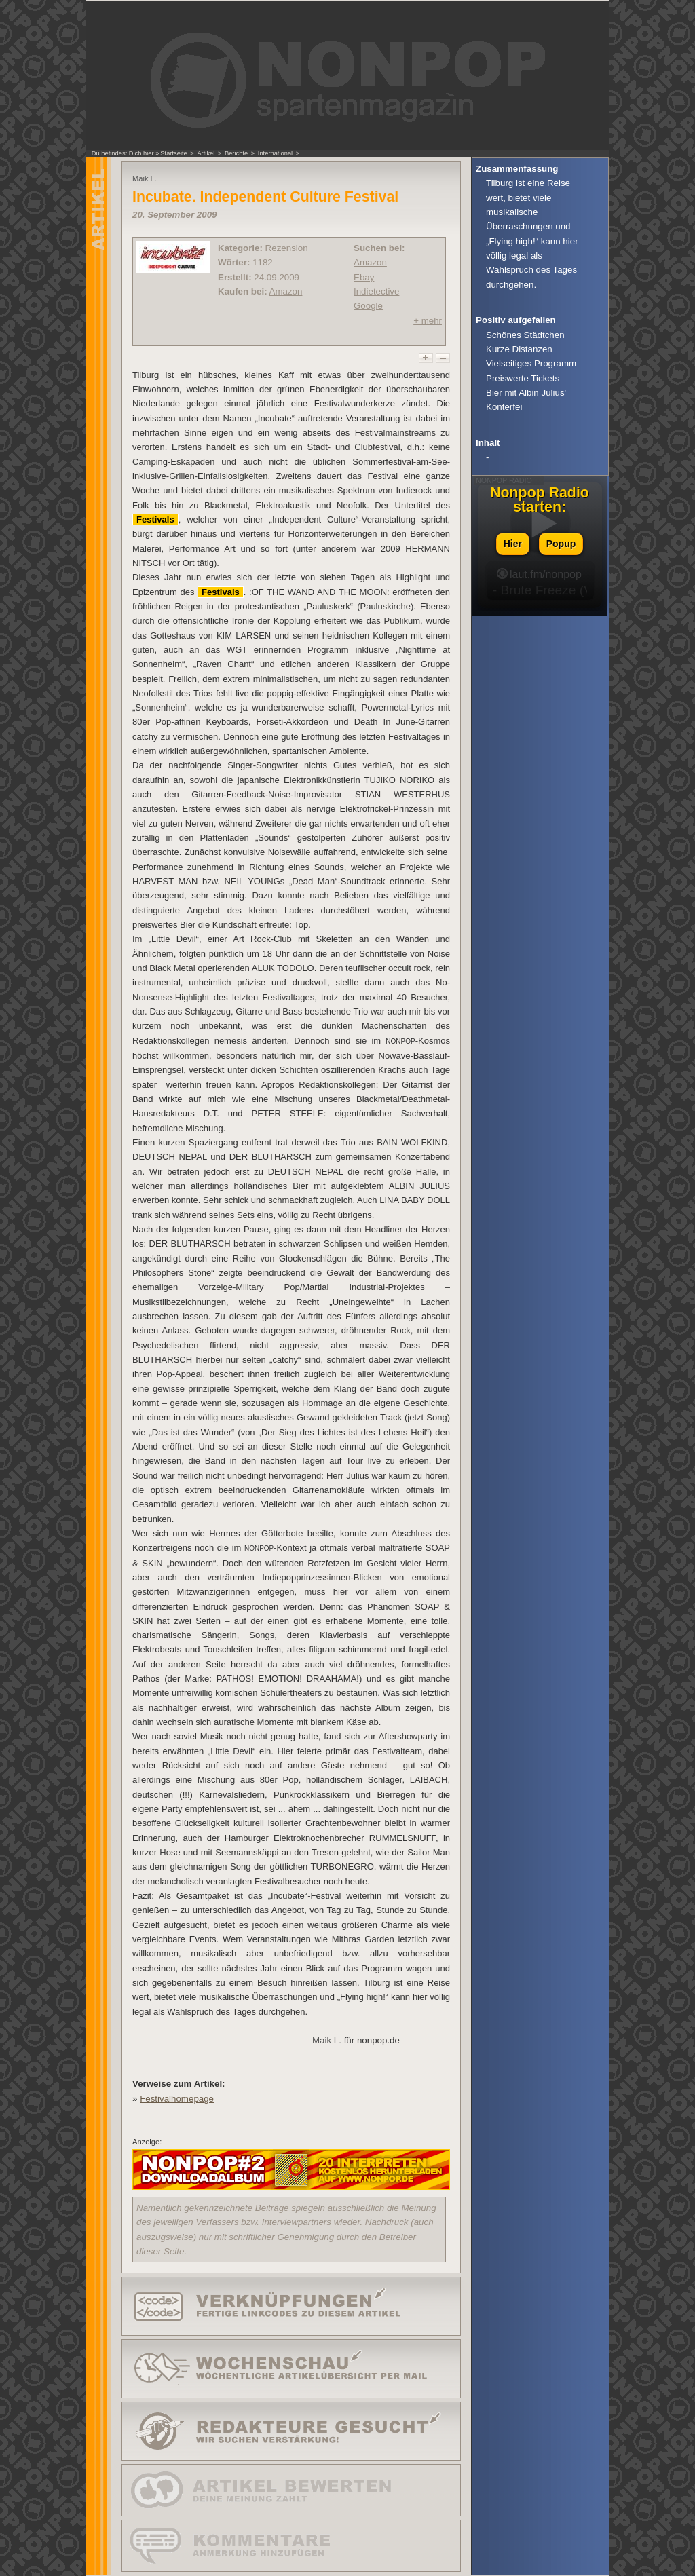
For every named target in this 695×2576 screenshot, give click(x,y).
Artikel (205, 153)
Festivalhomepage (177, 2099)
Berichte (236, 153)
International (275, 153)
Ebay (364, 277)
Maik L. (326, 2040)
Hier (513, 543)
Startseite (173, 153)
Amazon (286, 291)
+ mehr (427, 321)
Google (368, 306)
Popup (561, 543)
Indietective (376, 291)
